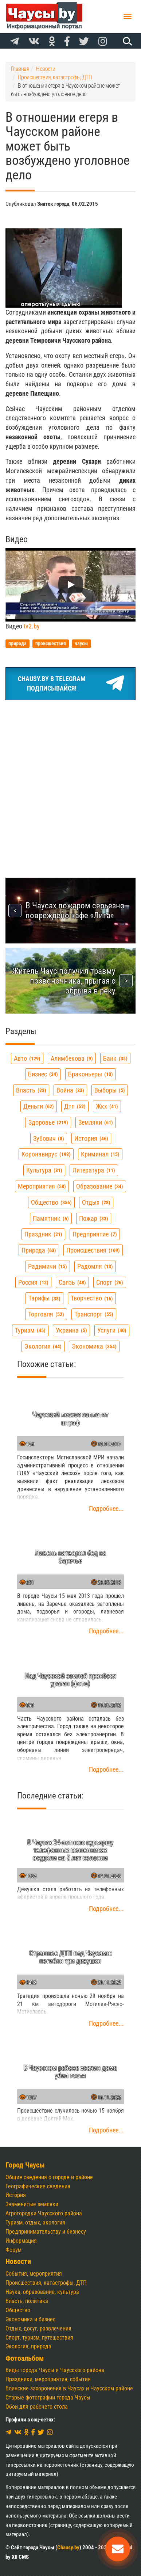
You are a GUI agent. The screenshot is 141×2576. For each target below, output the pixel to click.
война (70, 1090)
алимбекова (72, 1058)
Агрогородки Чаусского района (43, 2213)
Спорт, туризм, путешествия (39, 2337)
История (15, 2195)
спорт (109, 1282)
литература (94, 1170)
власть (31, 1090)
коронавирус (46, 1154)
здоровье (48, 1122)
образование (99, 1186)
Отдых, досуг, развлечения (38, 2328)
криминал (100, 1154)
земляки (95, 1122)
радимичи (47, 1266)
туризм (30, 1330)
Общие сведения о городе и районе (49, 2177)
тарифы (44, 1298)
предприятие (95, 1234)
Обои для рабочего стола (36, 2406)
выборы (109, 1090)
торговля (46, 1314)
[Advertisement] (70, 780)
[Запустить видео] (70, 584)
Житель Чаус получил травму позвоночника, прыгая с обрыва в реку (63, 981)
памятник (51, 1218)
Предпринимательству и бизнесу (45, 2231)
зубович (48, 1138)
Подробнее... (106, 1508)
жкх (107, 1106)
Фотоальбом (24, 2358)
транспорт (93, 1314)
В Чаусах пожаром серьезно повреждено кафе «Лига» (75, 910)
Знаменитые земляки (31, 2204)
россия (33, 1282)
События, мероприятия (33, 2273)
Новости (18, 2261)
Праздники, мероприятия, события (48, 2379)
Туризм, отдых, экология (35, 2222)
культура (44, 1170)
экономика (94, 1346)
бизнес (43, 1074)
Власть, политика (26, 2301)
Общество (17, 2310)
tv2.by (32, 626)
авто (27, 1058)
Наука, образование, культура (42, 2291)
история (91, 1138)
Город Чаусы (25, 2165)
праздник (43, 1234)
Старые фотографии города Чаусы (47, 2397)
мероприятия (42, 1186)
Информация (21, 2240)
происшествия (93, 1250)
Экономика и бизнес (30, 2319)
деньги (38, 1106)
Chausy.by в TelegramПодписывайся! (71, 684)
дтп (75, 1106)
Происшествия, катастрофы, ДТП (46, 2282)
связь (72, 1282)
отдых (96, 1202)
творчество (92, 1298)
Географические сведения (37, 2186)
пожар (93, 1218)
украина (71, 1330)
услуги (111, 1330)
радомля (95, 1266)
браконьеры (90, 1074)
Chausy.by (68, 2547)
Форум (13, 2249)
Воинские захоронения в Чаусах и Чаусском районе (69, 2388)
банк (115, 1058)
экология (43, 1346)
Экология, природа (28, 2346)
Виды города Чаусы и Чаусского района (54, 2370)
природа (38, 1250)
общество (51, 1202)
